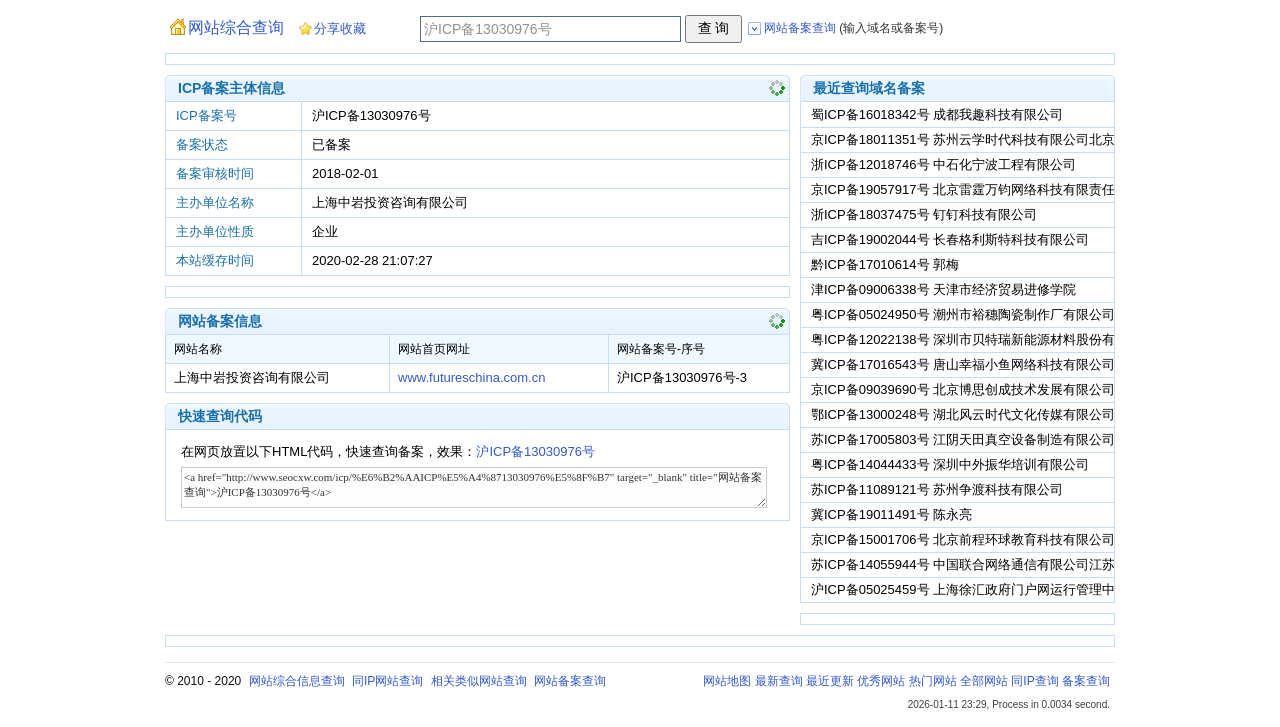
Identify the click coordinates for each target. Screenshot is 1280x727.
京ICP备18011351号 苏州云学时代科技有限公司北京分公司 (982, 139)
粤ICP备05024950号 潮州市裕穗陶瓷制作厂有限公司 (963, 314)
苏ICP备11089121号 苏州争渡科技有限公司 (937, 489)
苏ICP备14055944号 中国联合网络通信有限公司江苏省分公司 (989, 564)
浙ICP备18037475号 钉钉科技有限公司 (924, 214)
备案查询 (1086, 681)
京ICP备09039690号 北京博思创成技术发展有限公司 (963, 389)
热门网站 (933, 681)
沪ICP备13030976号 (535, 451)
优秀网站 (881, 681)
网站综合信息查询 (297, 681)
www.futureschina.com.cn (471, 377)
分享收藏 (340, 28)
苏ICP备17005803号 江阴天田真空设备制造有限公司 (963, 439)
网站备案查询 (570, 681)
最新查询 (779, 681)
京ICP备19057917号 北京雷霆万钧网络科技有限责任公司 (976, 189)
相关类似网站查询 (479, 681)
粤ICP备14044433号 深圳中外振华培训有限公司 (950, 464)
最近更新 (830, 681)
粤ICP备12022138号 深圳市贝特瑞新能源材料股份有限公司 (982, 339)
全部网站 (984, 681)
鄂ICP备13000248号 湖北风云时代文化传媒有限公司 (963, 414)
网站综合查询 (236, 27)
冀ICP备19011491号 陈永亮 (891, 514)
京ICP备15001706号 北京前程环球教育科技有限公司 (963, 539)
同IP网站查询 (387, 681)
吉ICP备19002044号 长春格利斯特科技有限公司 (950, 239)
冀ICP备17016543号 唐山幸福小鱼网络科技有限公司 (963, 364)
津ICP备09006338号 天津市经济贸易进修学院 (943, 289)
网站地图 (727, 681)
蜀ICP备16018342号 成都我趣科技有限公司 (937, 114)
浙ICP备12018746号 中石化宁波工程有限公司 (943, 164)
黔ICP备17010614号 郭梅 (885, 264)
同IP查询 (1034, 681)
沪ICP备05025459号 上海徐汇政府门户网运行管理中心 (969, 589)
